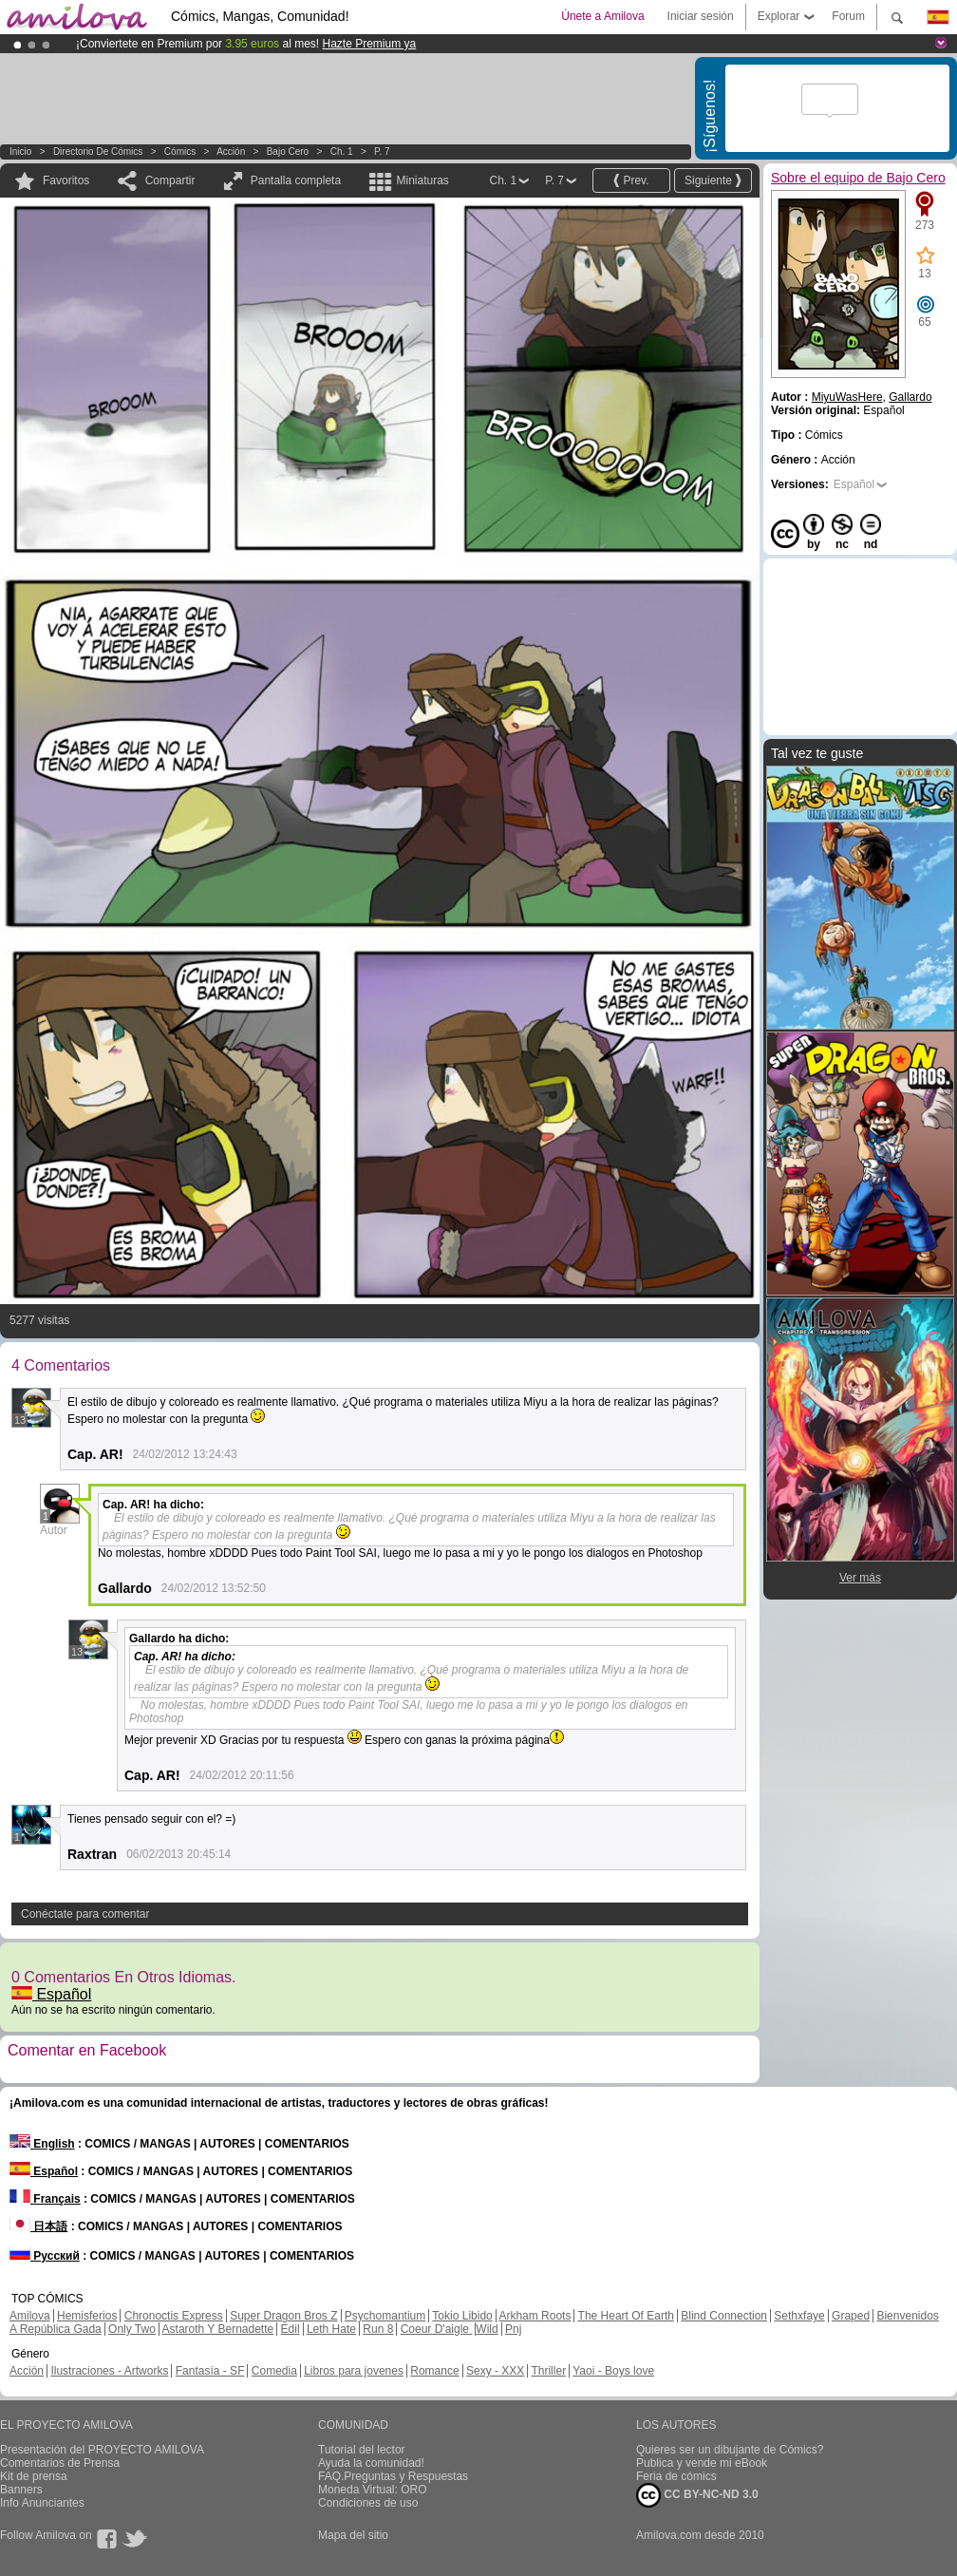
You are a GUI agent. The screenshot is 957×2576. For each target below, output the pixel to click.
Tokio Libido (462, 2315)
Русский (44, 2256)
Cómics (181, 151)
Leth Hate (331, 2329)
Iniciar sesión (700, 16)
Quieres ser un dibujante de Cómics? (729, 2449)
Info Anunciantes (42, 2503)
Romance (434, 2370)
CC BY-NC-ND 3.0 (697, 2495)
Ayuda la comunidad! (371, 2463)
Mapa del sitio (353, 2535)
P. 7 (382, 151)
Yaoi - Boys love (613, 2370)
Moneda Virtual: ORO (372, 2489)
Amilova (29, 2315)
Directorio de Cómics (97, 151)
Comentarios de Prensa (60, 2463)
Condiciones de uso (368, 2503)
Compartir (170, 180)
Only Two (132, 2329)
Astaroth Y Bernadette (218, 2329)
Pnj (513, 2329)
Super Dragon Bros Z (283, 2315)
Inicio (20, 151)
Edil (290, 2329)
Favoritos (66, 180)
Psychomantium (385, 2315)
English (42, 2143)
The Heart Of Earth (626, 2315)
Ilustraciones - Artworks (109, 2370)
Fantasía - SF (210, 2370)
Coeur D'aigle (437, 2329)
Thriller (548, 2370)
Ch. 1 (341, 151)
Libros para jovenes (353, 2370)
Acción (230, 151)
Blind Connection (724, 2315)
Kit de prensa (33, 2476)
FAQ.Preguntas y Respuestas (393, 2476)
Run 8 (378, 2329)
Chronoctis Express (173, 2315)
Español (51, 1994)
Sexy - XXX (495, 2370)
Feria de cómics (676, 2476)
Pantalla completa (296, 180)
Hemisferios (87, 2315)
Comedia (274, 2370)
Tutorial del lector (361, 2449)
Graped (851, 2315)
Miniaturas (422, 180)
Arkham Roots (534, 2315)
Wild (486, 2329)
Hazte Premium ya (369, 43)
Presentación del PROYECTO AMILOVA (102, 2449)
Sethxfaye (799, 2315)
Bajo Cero (288, 151)
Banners (21, 2489)
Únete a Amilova (602, 16)
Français (45, 2199)
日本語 (38, 2226)
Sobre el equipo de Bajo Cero (858, 177)
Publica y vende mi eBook (701, 2463)
